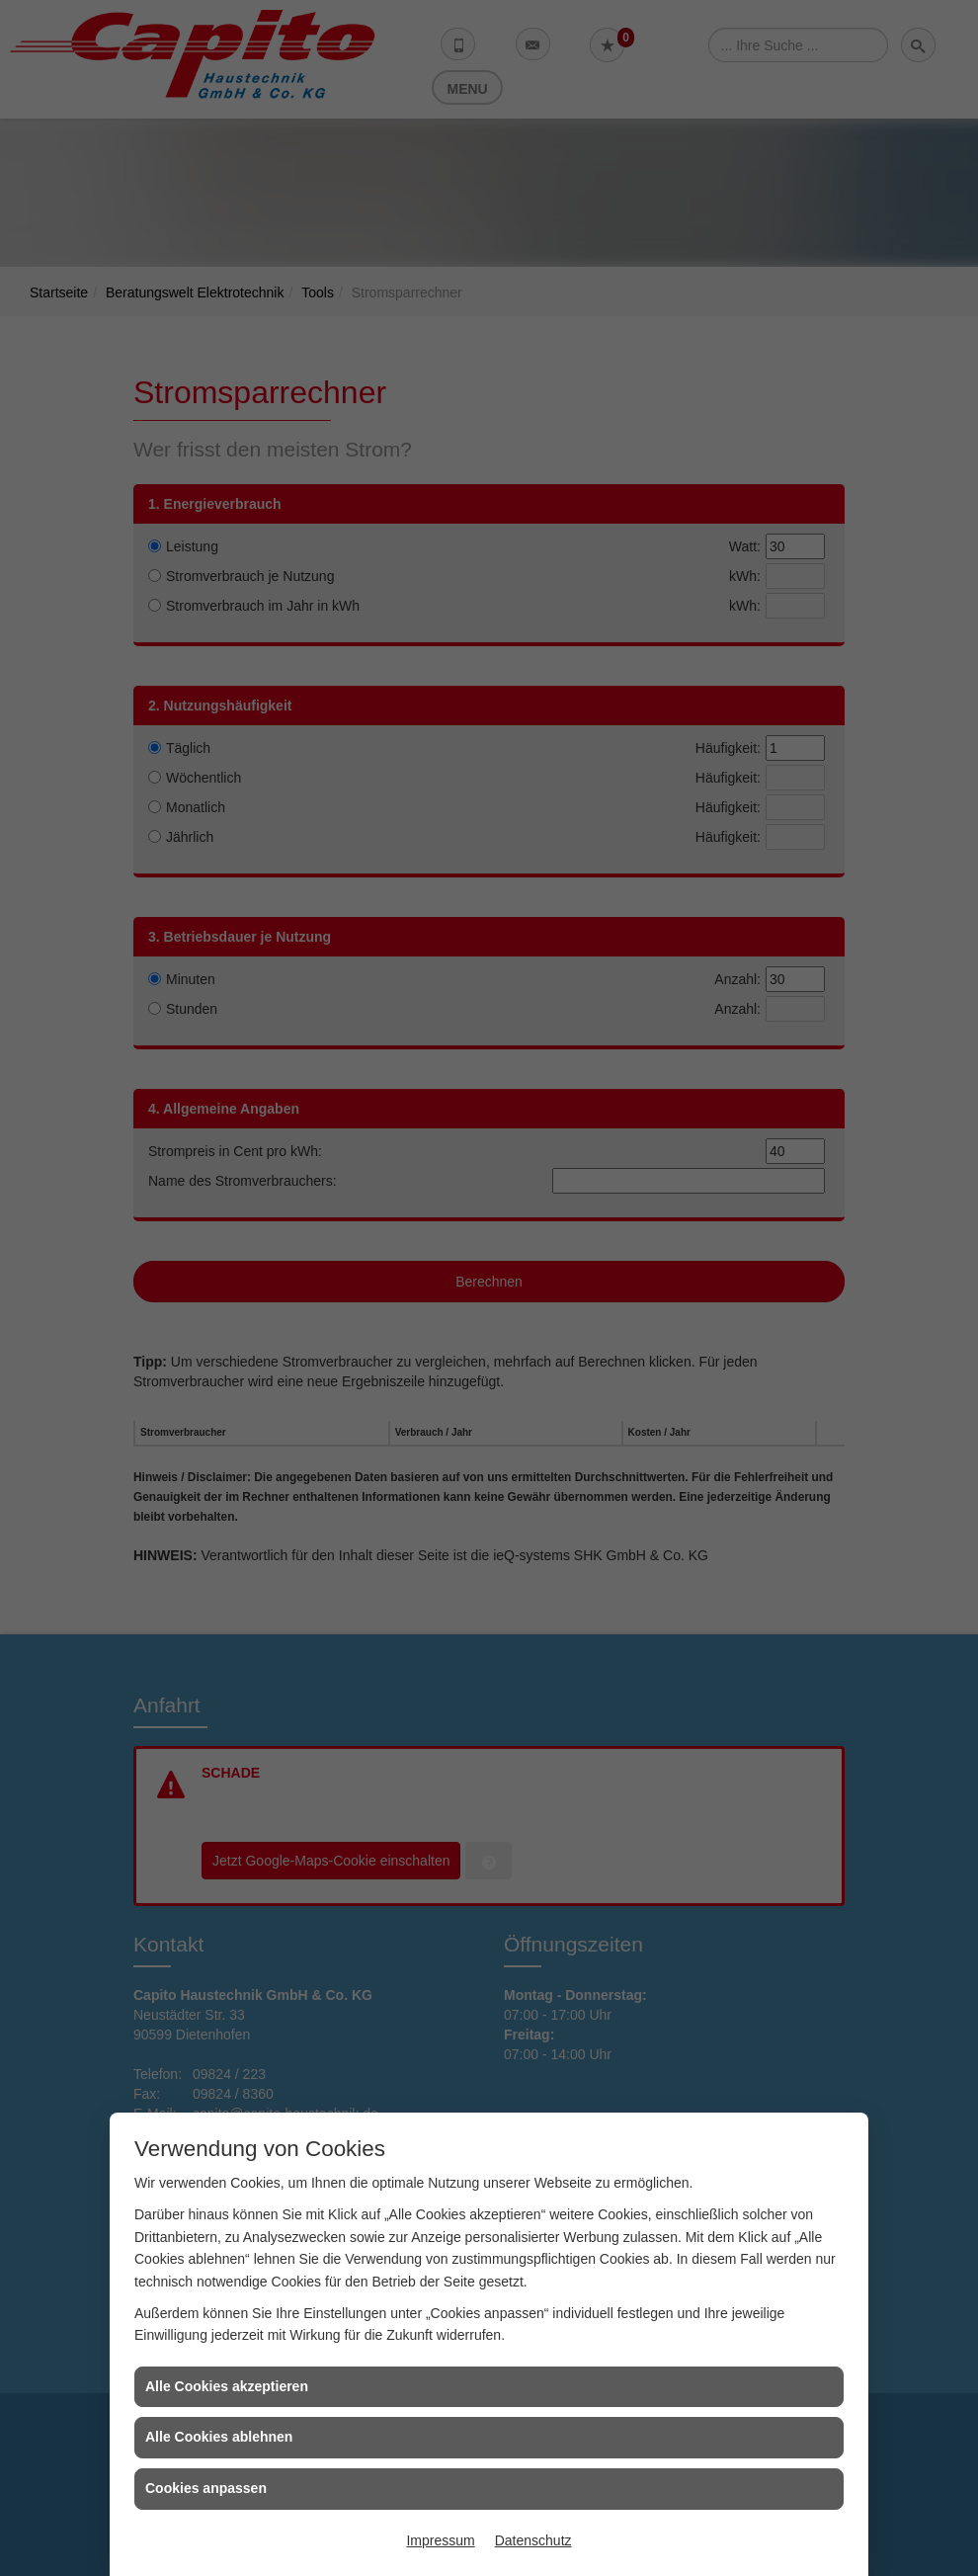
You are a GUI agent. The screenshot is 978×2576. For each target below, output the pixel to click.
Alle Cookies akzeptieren (226, 2386)
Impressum (440, 2540)
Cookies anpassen (206, 2488)
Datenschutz (533, 2540)
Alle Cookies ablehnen (218, 2437)
